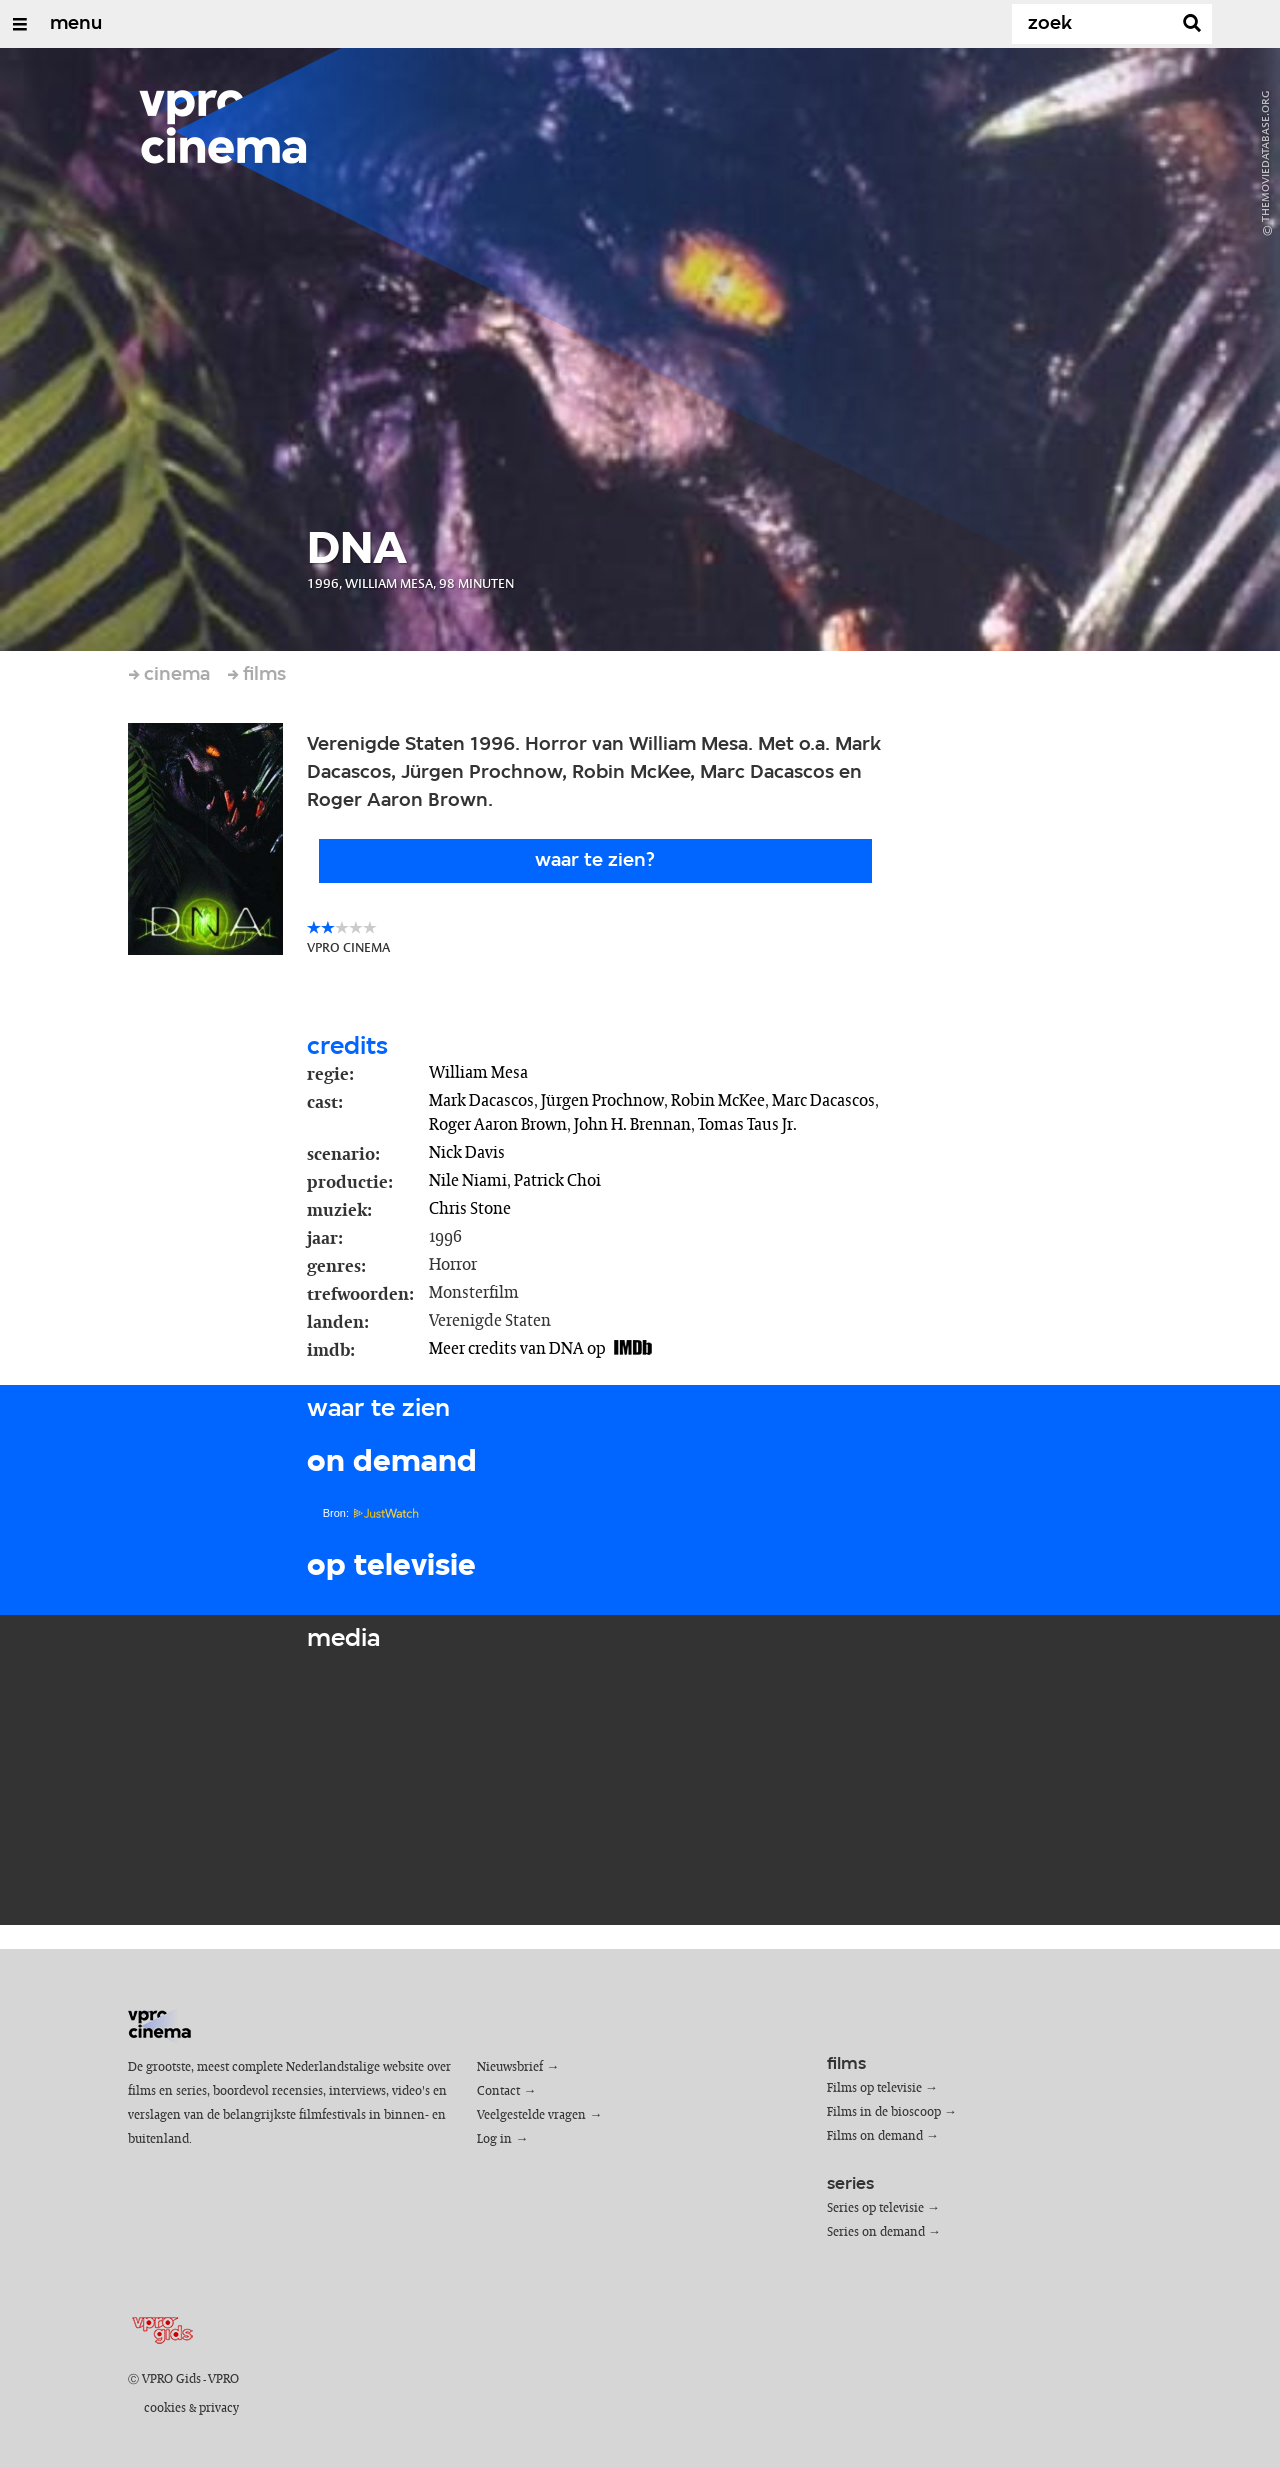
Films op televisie (874, 2088)
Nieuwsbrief (510, 2067)
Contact (498, 2091)
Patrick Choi (557, 1181)
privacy (219, 2408)
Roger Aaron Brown (498, 1125)
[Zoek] (1096, 24)
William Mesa (478, 1073)
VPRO (223, 2379)
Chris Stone (470, 1209)
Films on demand (875, 2136)
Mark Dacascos (481, 1101)
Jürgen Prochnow (602, 1101)
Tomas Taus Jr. (747, 1125)
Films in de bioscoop (884, 2112)
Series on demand (876, 2232)
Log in (494, 2139)
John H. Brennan (632, 1125)
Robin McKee (718, 1101)
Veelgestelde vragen (531, 2115)
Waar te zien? (595, 861)
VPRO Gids (171, 2379)
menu (76, 24)
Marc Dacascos (823, 1101)
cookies (165, 2408)
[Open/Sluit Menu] (20, 24)
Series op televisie (875, 2208)
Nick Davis (467, 1153)
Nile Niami (468, 1181)
